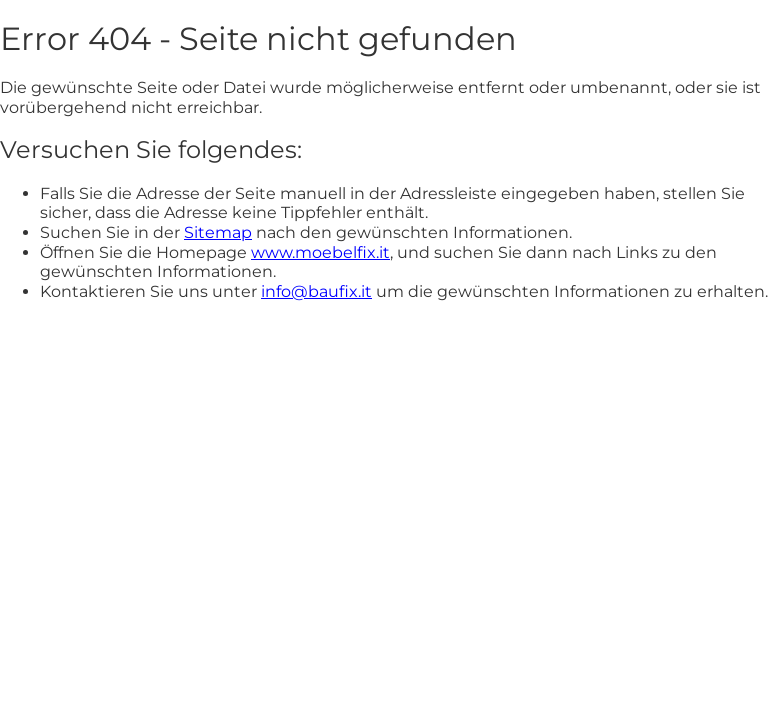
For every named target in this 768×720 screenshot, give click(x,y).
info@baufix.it (316, 291)
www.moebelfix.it (320, 252)
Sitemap (218, 232)
